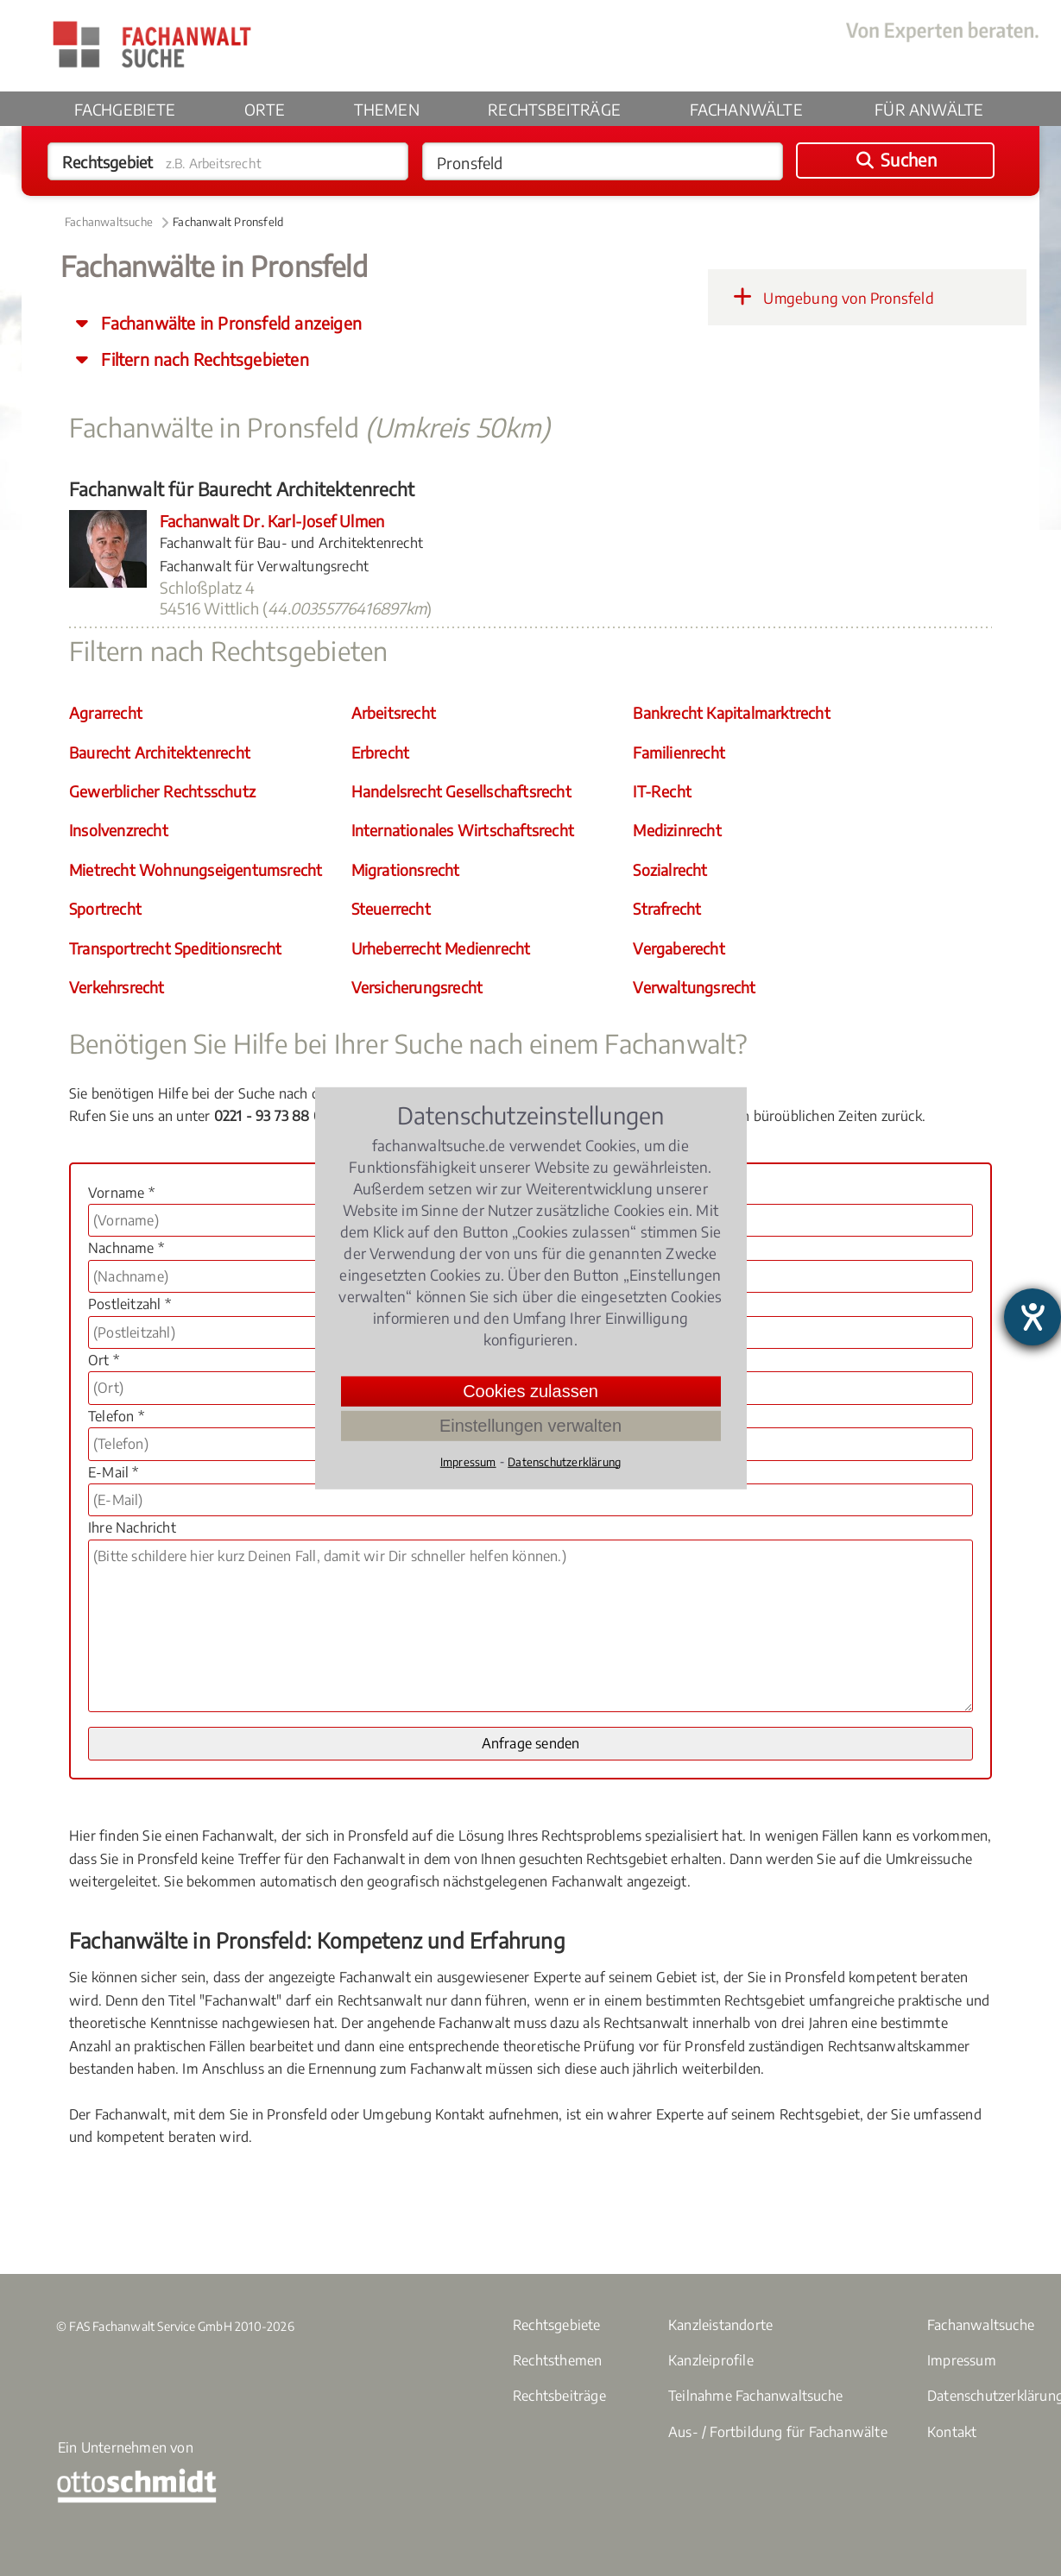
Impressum (961, 2360)
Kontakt (951, 2432)
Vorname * (121, 1192)
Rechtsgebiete (557, 2325)
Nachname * (126, 1248)
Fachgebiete (125, 109)
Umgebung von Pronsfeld (829, 297)
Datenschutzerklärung (564, 1461)
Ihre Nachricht (132, 1527)
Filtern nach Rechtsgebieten (203, 359)
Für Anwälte (929, 109)
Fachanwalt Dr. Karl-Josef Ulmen (272, 521)
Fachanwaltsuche (109, 222)
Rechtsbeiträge (554, 109)
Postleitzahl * (129, 1304)
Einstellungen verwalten (530, 1424)
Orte (264, 109)
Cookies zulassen (530, 1390)
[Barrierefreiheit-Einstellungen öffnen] (1032, 1316)
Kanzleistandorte (720, 2325)
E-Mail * (113, 1472)
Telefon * (116, 1416)
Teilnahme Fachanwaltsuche (755, 2395)
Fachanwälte (746, 109)
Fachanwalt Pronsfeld (228, 222)
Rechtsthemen (557, 2360)
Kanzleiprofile (711, 2360)
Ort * (103, 1360)
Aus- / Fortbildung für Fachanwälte (777, 2432)
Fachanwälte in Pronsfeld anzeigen (229, 322)
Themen (387, 109)
